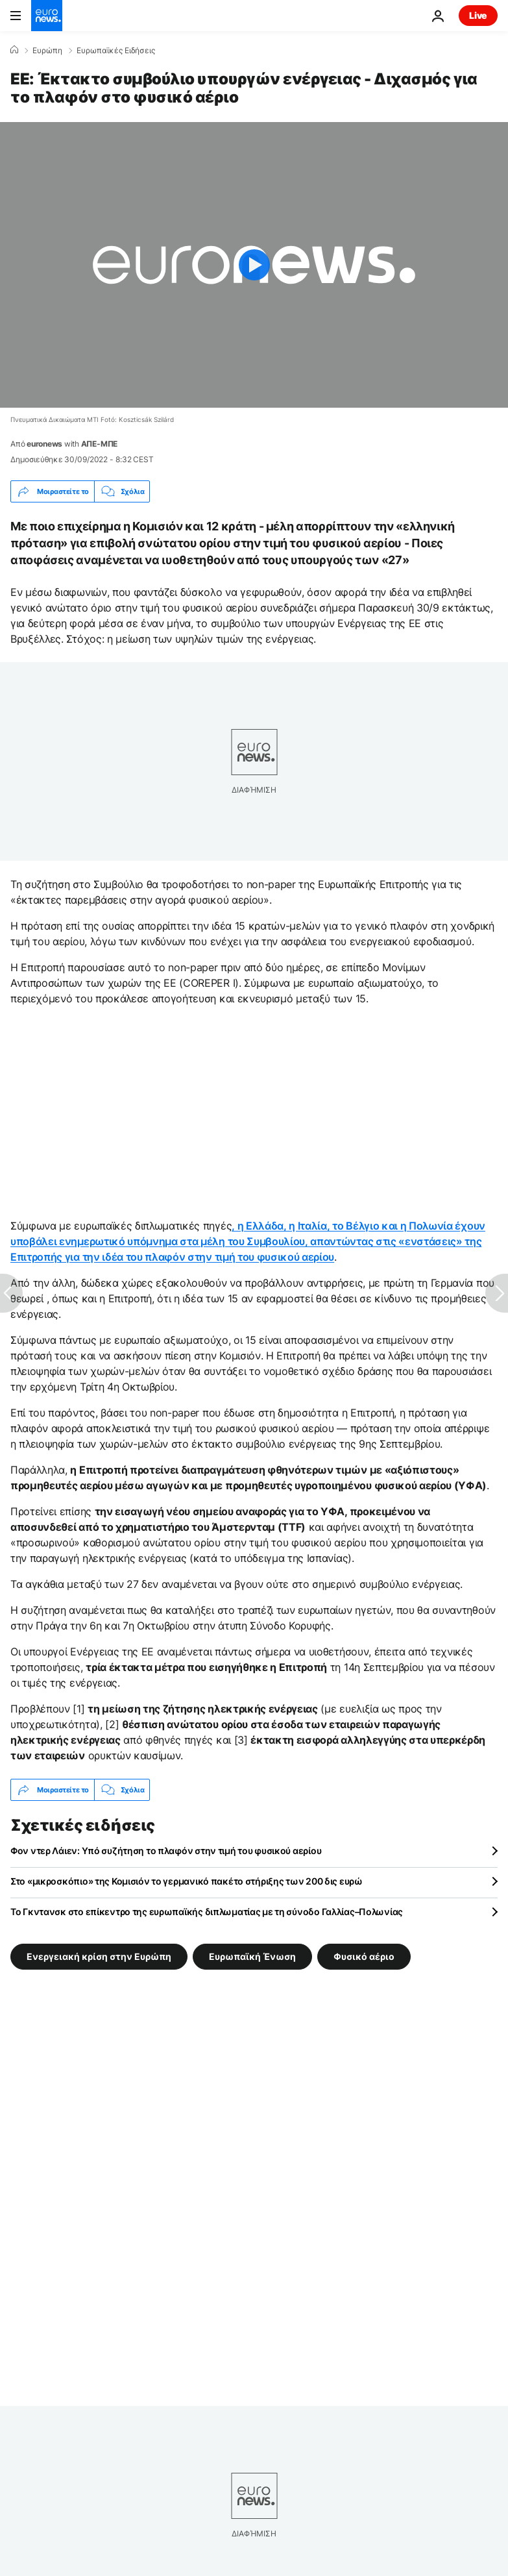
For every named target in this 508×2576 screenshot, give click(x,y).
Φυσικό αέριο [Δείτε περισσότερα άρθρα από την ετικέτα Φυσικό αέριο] (363, 1956)
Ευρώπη (47, 51)
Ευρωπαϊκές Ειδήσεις (116, 51)
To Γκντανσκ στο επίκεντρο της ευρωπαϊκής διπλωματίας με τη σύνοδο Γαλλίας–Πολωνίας (206, 1911)
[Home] (14, 50)
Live (478, 15)
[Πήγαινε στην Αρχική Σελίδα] (46, 15)
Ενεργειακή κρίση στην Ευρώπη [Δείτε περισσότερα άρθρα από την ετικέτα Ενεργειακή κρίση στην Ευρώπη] (99, 1956)
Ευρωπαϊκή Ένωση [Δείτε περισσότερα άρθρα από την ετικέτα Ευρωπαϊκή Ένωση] (252, 1956)
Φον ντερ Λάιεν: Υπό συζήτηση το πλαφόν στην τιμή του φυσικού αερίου (165, 1850)
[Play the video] (254, 265)
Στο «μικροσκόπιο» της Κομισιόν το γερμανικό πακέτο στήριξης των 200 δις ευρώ (186, 1881)
